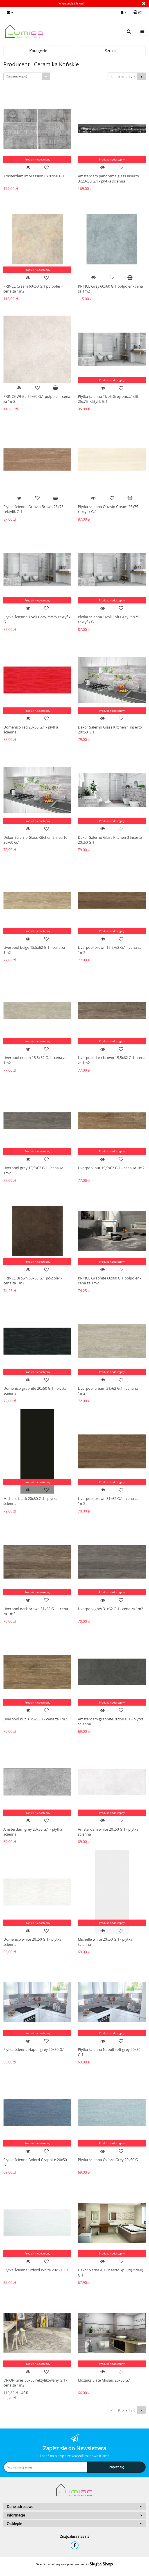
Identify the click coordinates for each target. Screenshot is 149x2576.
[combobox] (26, 76)
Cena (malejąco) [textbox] (16, 76)
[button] (138, 12)
